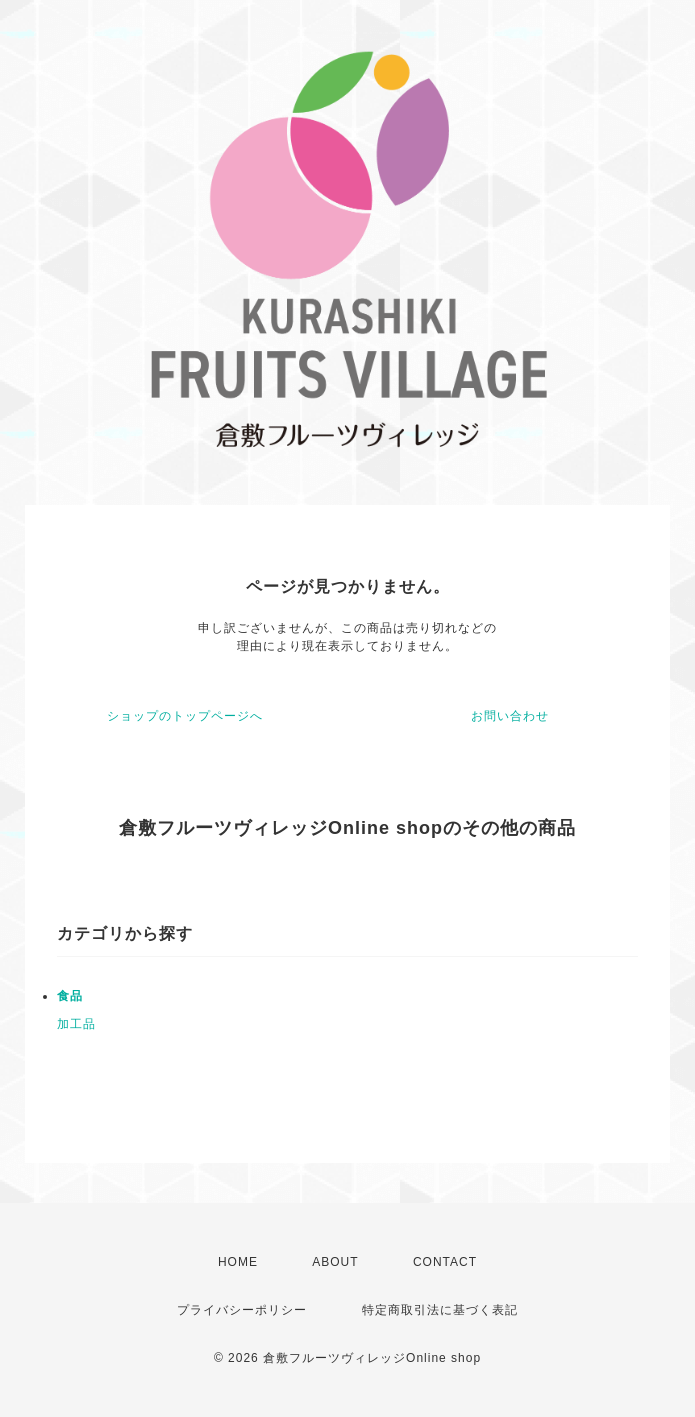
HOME (238, 1262)
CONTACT (445, 1262)
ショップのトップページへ (185, 716)
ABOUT (335, 1262)
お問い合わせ (510, 716)
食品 (70, 996)
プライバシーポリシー (242, 1310)
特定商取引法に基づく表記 (440, 1310)
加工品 (76, 1024)
